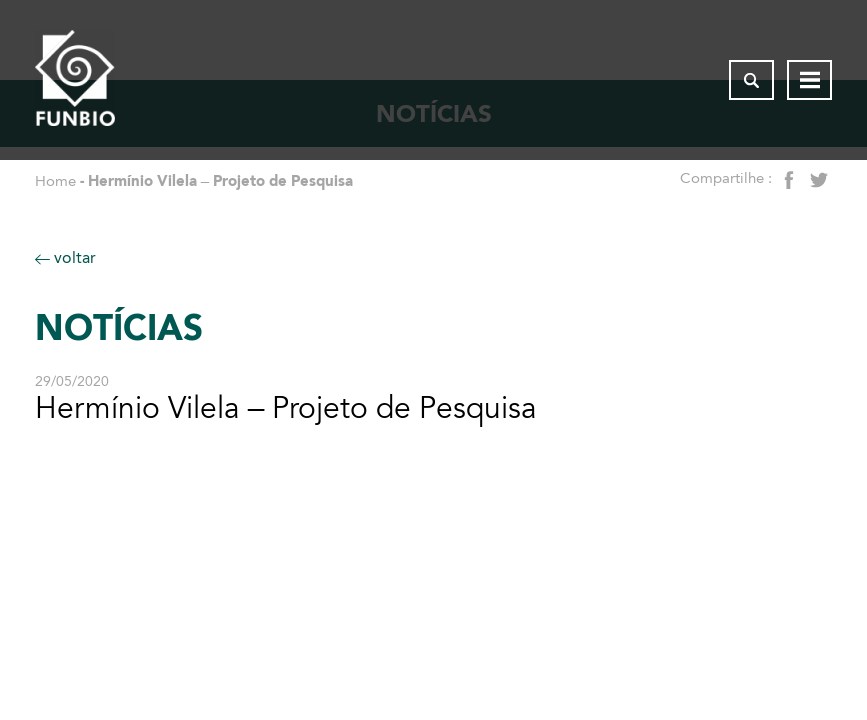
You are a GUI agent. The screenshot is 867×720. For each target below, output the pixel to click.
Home (55, 181)
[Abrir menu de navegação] (809, 80)
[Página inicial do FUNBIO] (75, 80)
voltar (65, 257)
